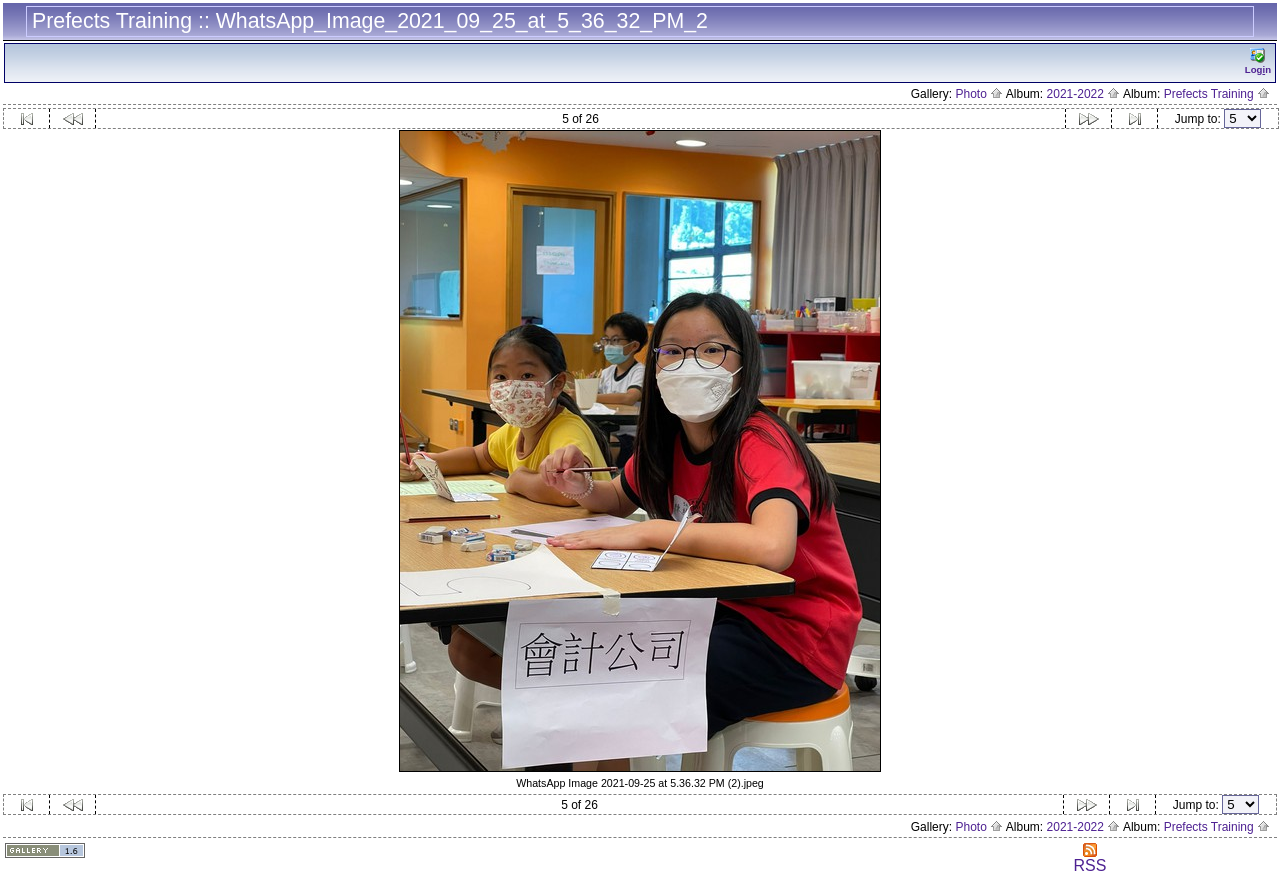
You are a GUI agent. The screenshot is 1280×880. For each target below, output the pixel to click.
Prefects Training (1217, 94)
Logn (1258, 61)
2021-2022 (1084, 94)
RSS (1089, 858)
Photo (979, 94)
